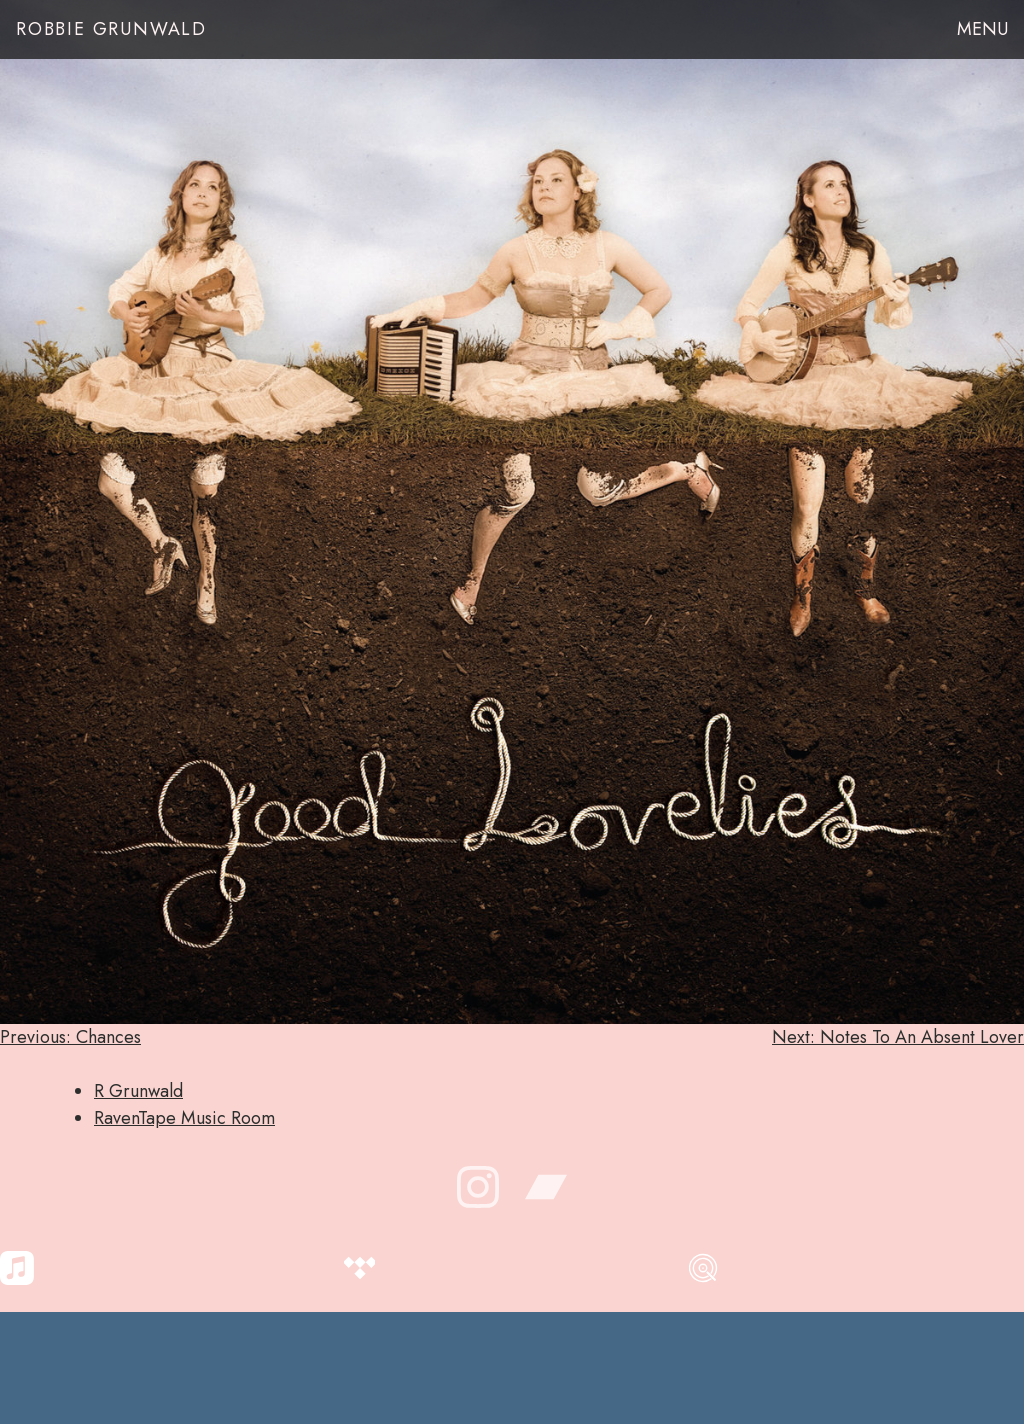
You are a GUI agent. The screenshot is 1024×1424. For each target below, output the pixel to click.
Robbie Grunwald (111, 29)
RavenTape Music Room (184, 1118)
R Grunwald (138, 1091)
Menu (982, 29)
